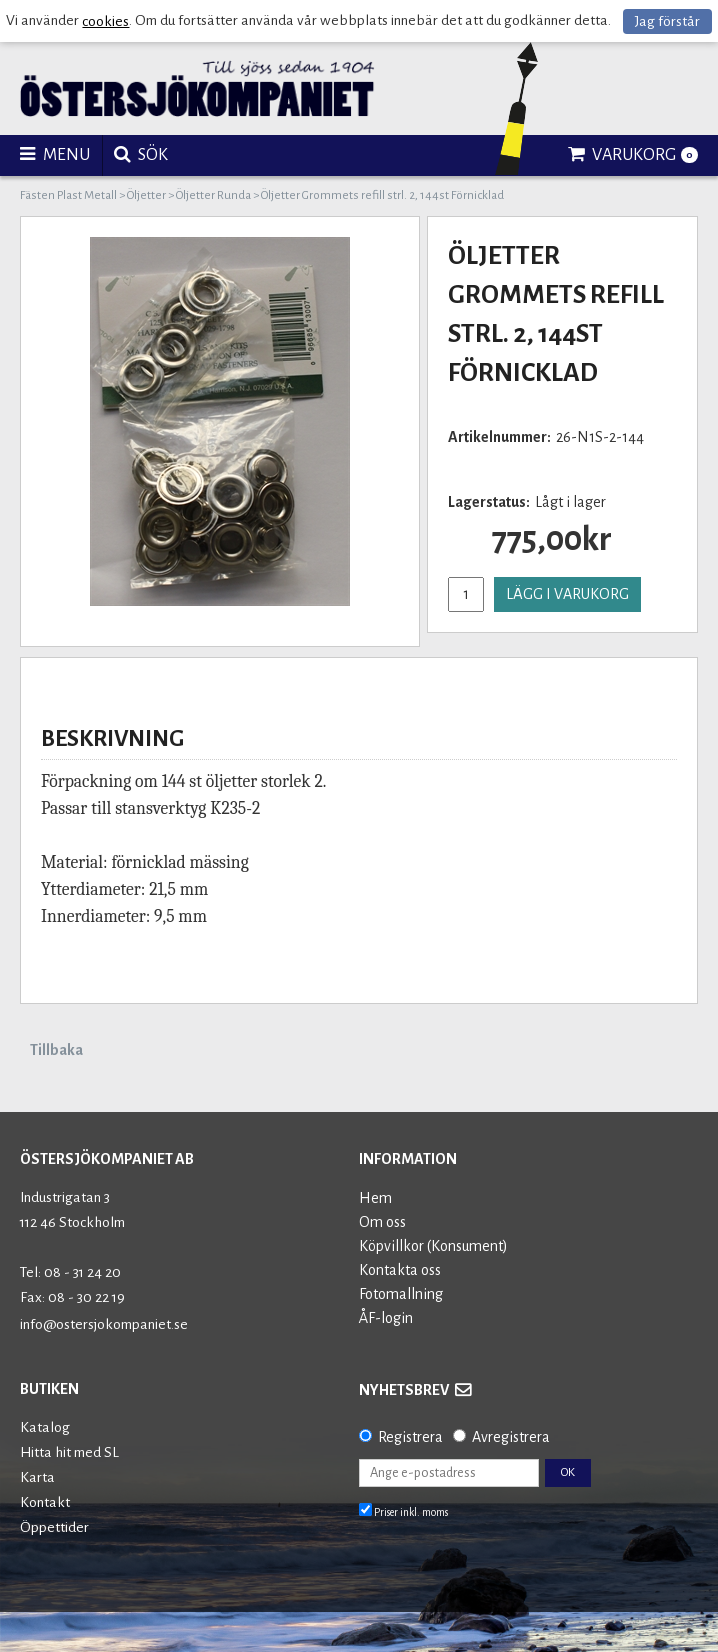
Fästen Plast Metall (68, 195)
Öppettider (54, 1527)
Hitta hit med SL (69, 1452)
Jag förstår (667, 21)
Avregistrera (511, 1437)
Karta (37, 1477)
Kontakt (45, 1502)
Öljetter (146, 195)
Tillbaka (56, 1050)
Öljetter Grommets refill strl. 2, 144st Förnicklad (382, 195)
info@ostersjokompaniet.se (104, 1324)
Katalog (45, 1427)
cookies (105, 21)
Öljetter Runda (213, 195)
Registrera (410, 1437)
